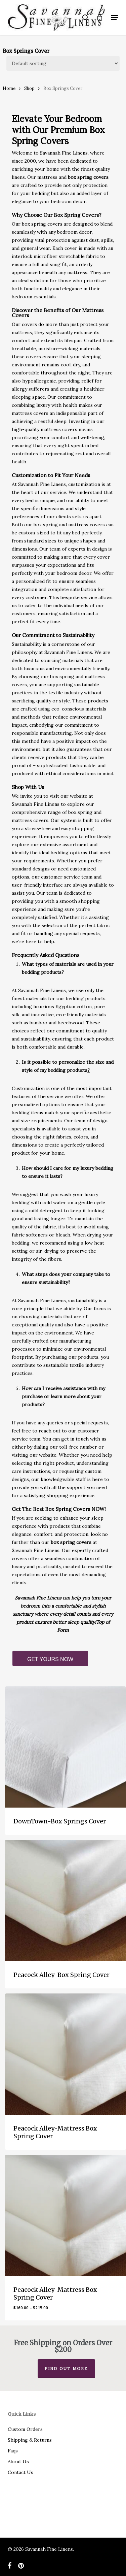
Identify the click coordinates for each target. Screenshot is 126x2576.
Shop (29, 88)
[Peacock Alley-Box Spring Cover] (65, 1900)
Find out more (66, 2368)
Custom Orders (25, 2429)
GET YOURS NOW (50, 1659)
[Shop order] (63, 63)
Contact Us (20, 2472)
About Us (18, 2461)
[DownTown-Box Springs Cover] (65, 1747)
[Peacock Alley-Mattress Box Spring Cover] (65, 2054)
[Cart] (99, 17)
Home (9, 88)
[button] (114, 17)
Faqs (13, 2451)
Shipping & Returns (30, 2440)
